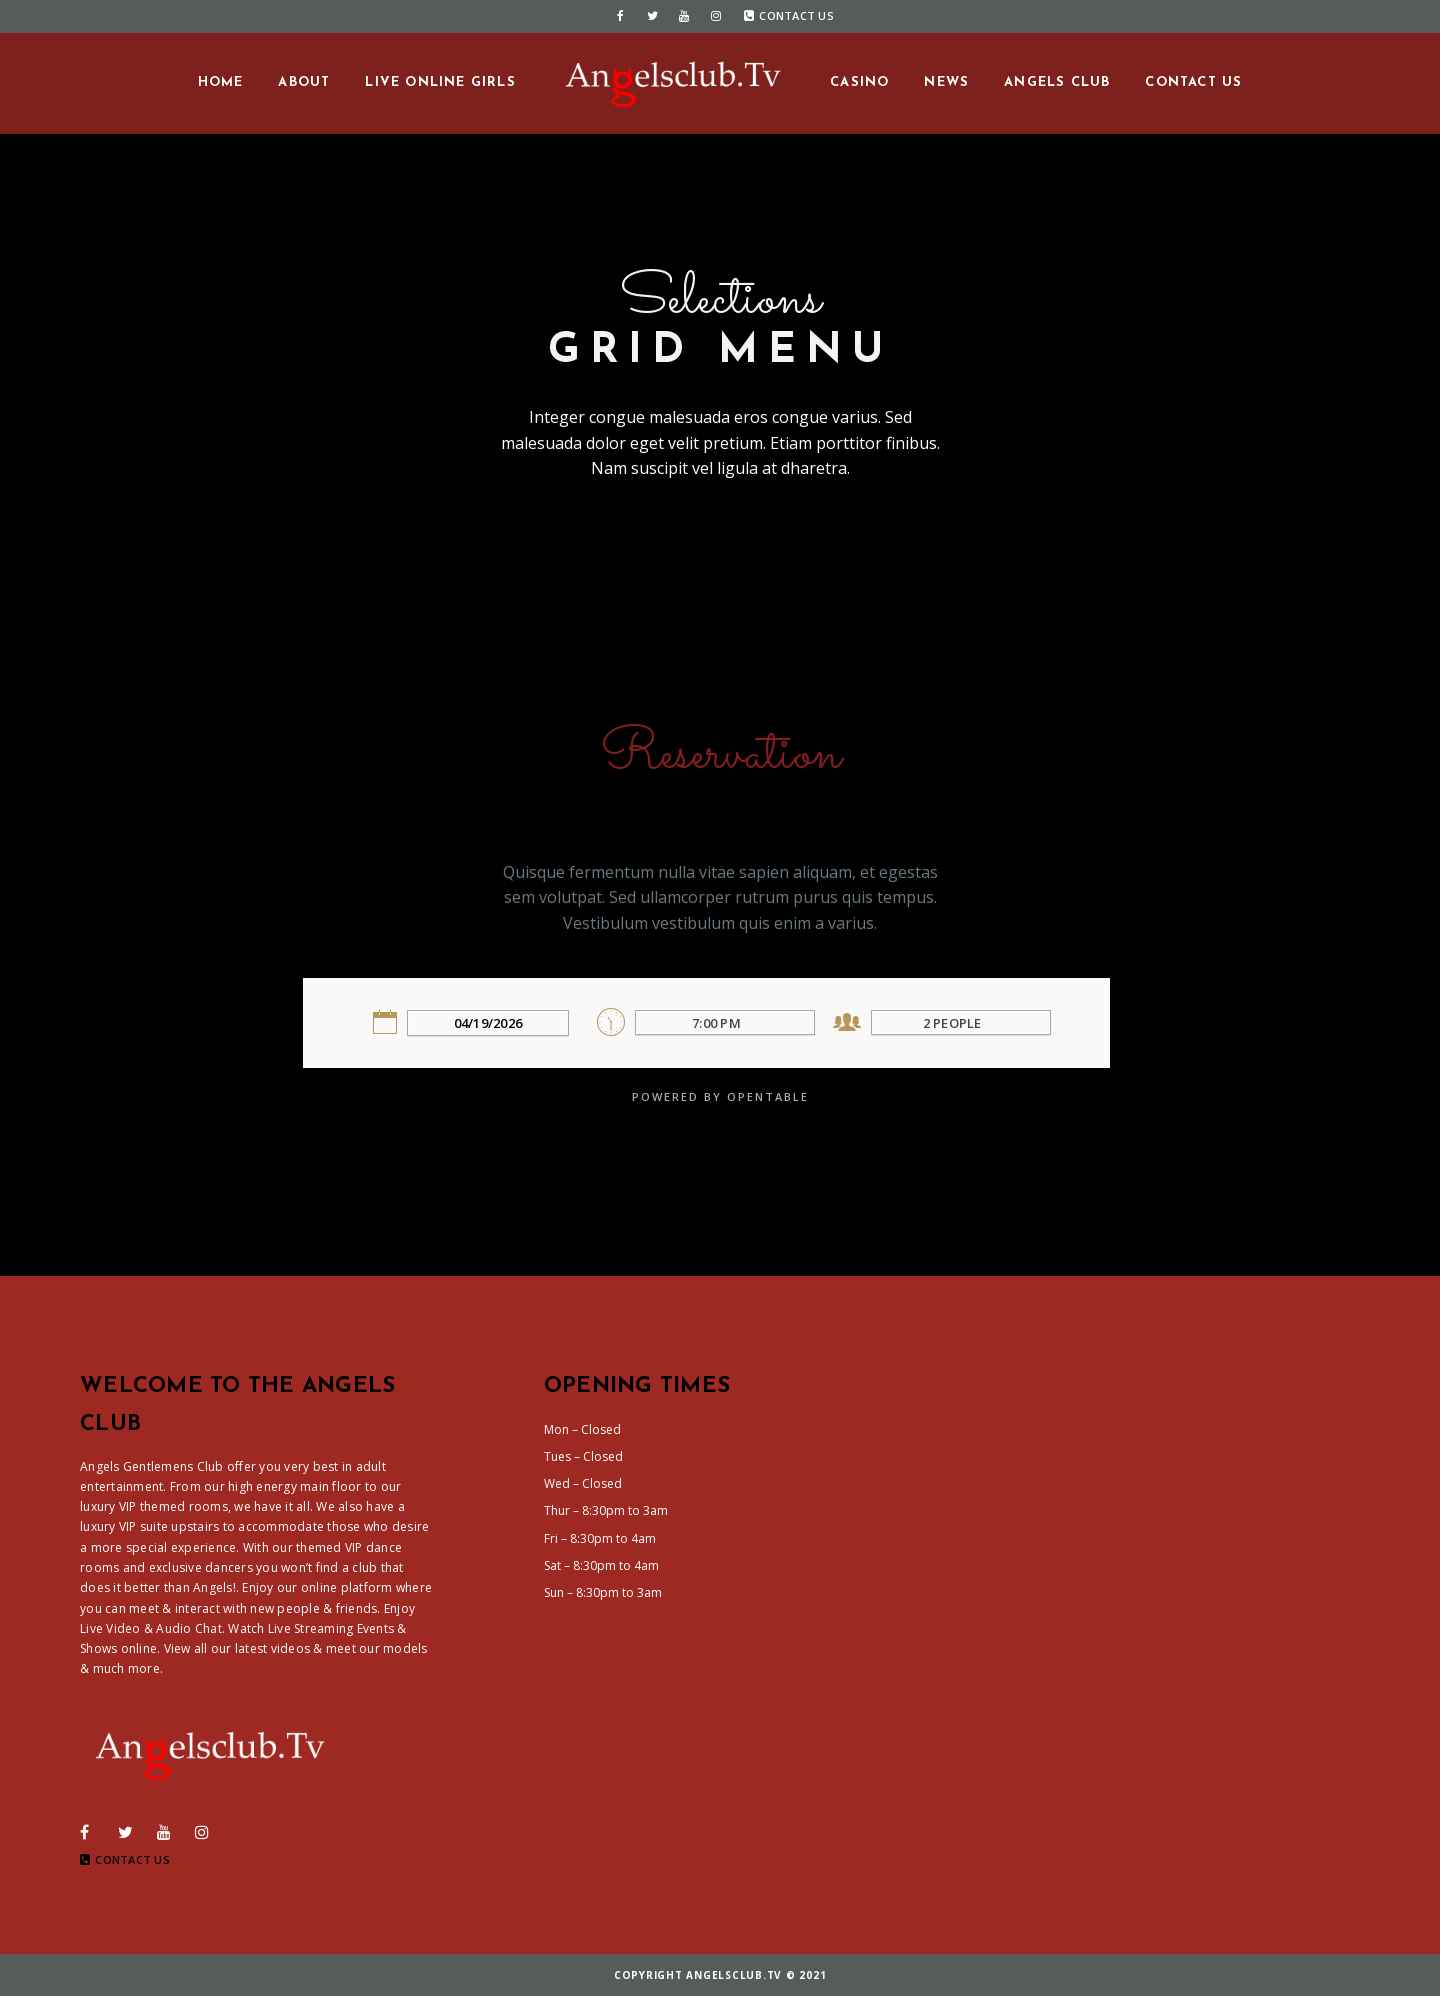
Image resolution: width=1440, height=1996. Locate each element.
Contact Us (789, 15)
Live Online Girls (440, 82)
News (946, 82)
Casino (859, 82)
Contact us (1193, 82)
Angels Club (1057, 82)
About (304, 82)
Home (221, 82)
